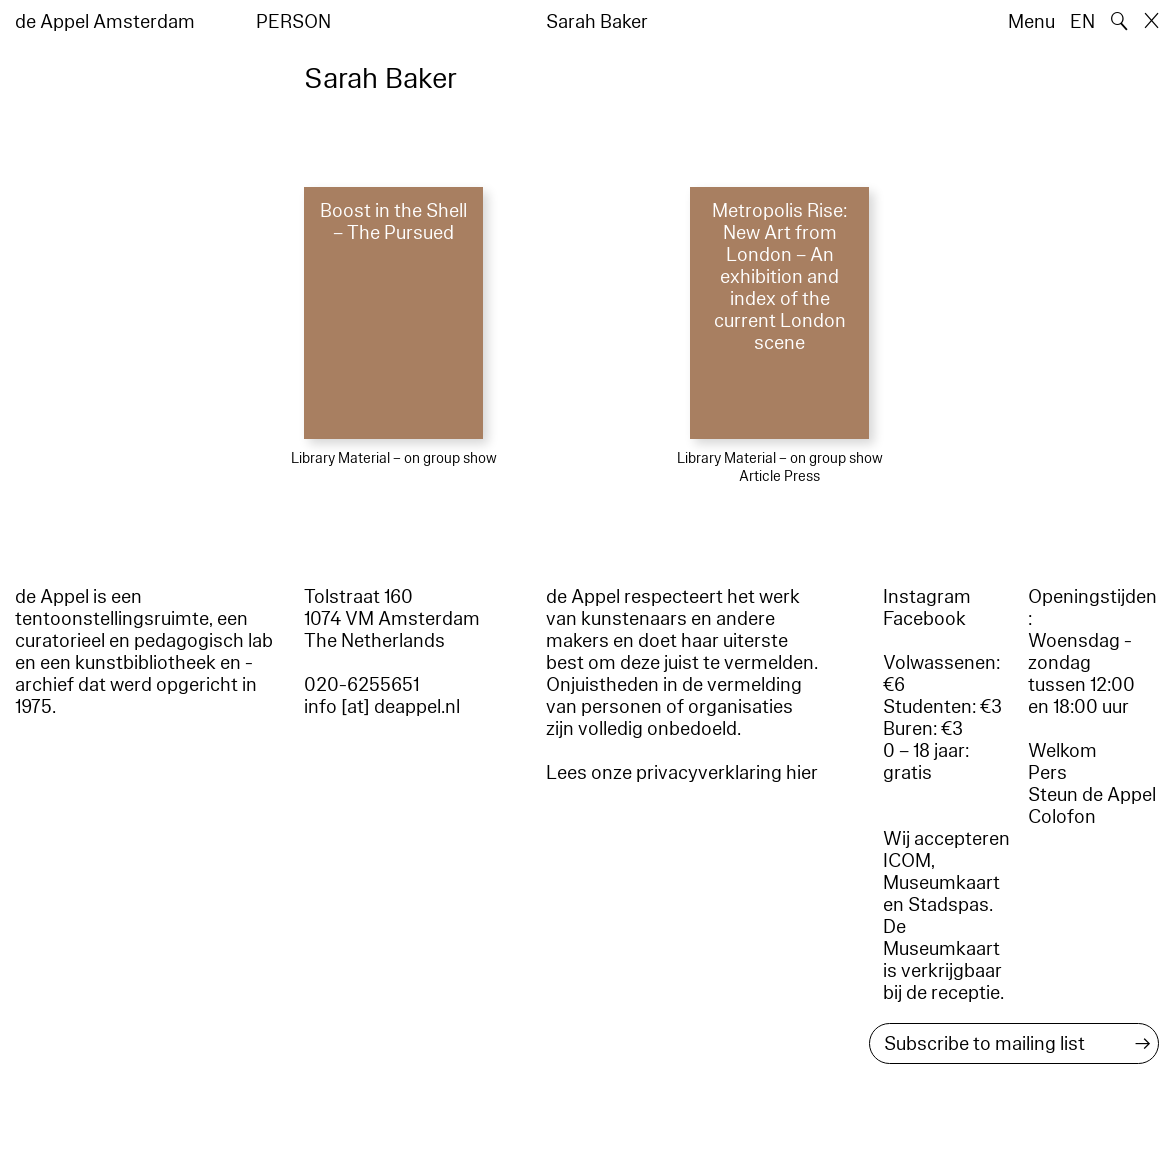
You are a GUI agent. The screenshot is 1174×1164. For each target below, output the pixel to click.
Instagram (927, 597)
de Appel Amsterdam (105, 22)
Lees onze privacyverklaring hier (682, 773)
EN (1082, 22)
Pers (1047, 773)
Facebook (924, 619)
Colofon (1062, 817)
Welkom (1062, 751)
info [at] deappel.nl (382, 707)
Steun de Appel (1092, 795)
